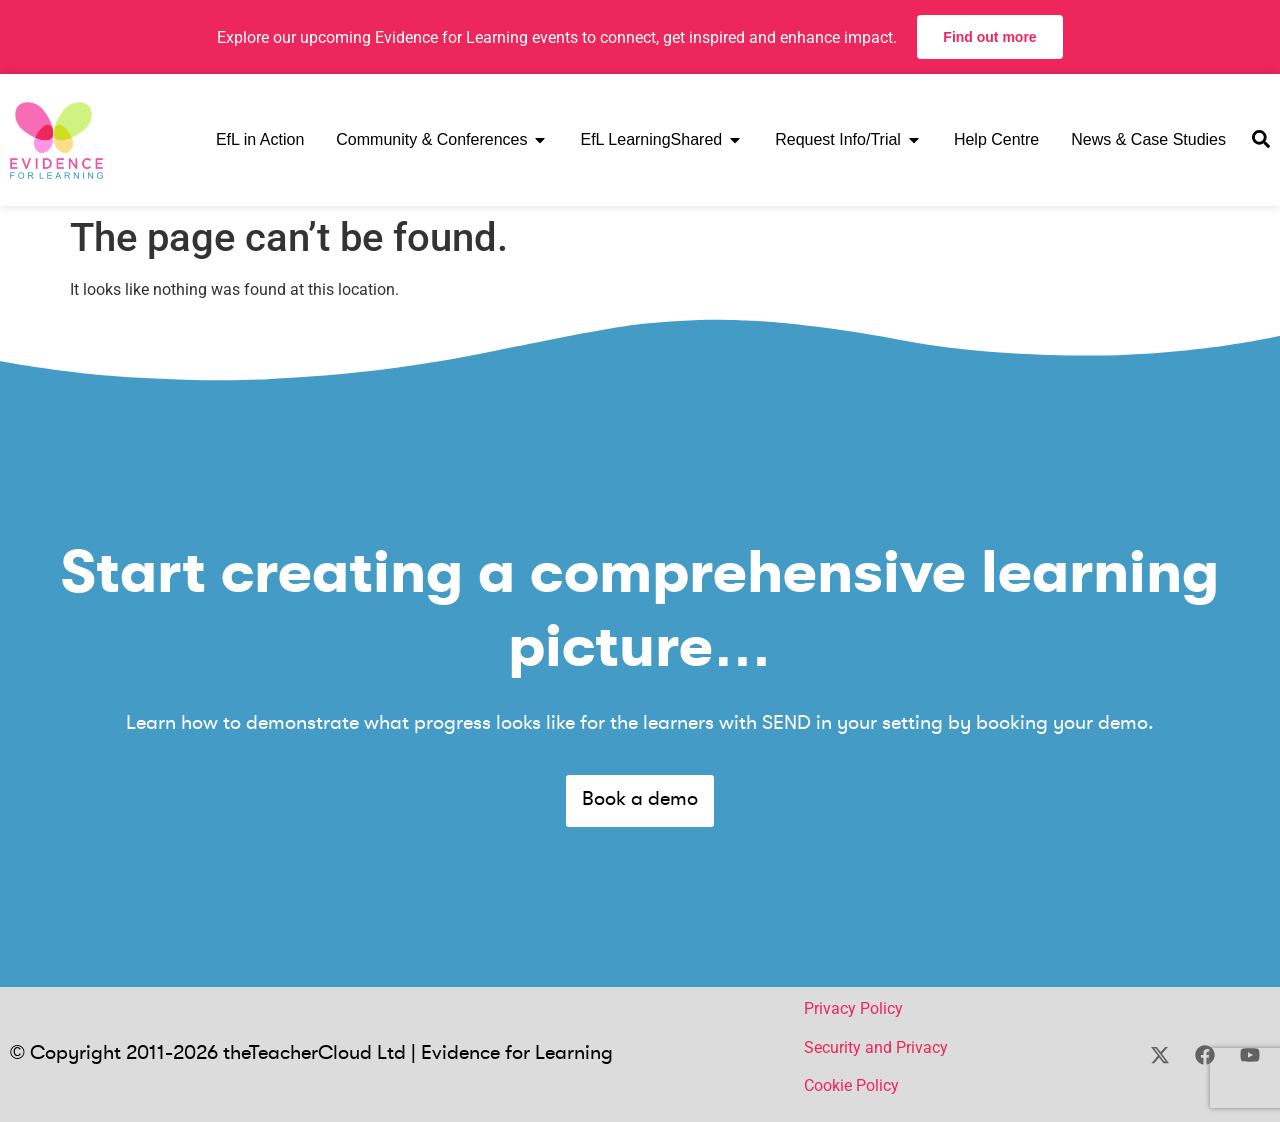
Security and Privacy (876, 1047)
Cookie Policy (851, 1085)
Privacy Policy (853, 1008)
